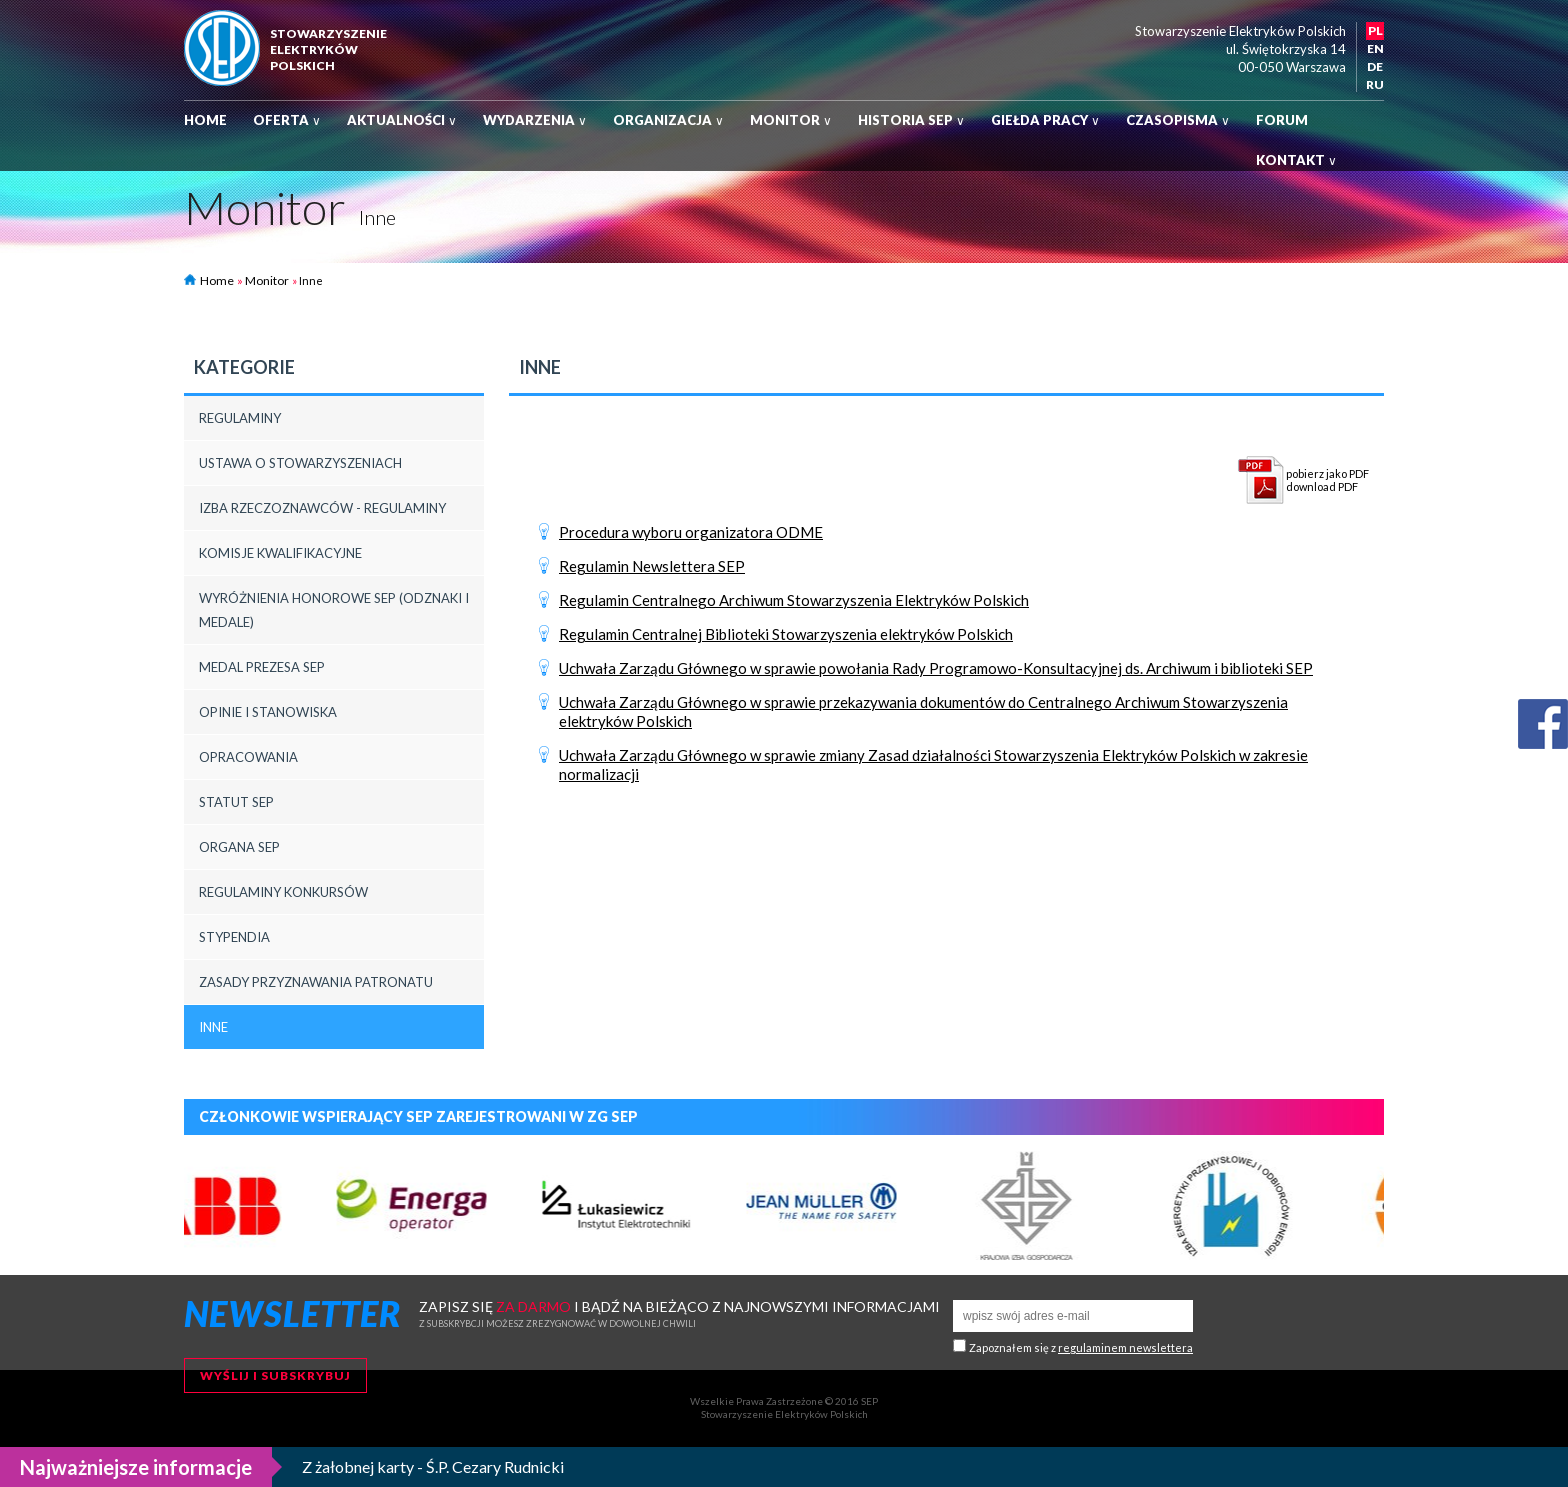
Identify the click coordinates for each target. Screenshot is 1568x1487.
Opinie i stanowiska (268, 712)
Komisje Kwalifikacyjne (280, 553)
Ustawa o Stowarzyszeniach (300, 463)
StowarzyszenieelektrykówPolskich (328, 49)
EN (1375, 48)
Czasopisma (1178, 120)
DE (1375, 66)
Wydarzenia (535, 120)
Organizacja (668, 120)
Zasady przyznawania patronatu (316, 982)
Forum (1282, 120)
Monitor (791, 120)
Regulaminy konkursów (283, 892)
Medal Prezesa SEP (262, 667)
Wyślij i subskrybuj (275, 1375)
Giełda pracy (1045, 120)
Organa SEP (239, 847)
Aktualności (402, 120)
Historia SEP (911, 120)
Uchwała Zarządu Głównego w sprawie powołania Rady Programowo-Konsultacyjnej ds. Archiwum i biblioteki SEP (936, 668)
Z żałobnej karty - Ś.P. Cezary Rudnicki (433, 1466)
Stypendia (234, 937)
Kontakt (1296, 160)
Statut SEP (236, 802)
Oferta (287, 120)
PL (1375, 30)
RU (1375, 84)
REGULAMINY (240, 418)
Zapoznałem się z (1081, 1347)
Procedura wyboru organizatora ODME (691, 532)
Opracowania (248, 757)
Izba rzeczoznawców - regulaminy (322, 508)
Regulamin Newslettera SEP (652, 566)
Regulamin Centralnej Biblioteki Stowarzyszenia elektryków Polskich (786, 634)
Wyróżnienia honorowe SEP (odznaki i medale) (334, 610)
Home (205, 120)
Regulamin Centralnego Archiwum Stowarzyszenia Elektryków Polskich (794, 600)
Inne (213, 1027)
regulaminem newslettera (1125, 1347)
